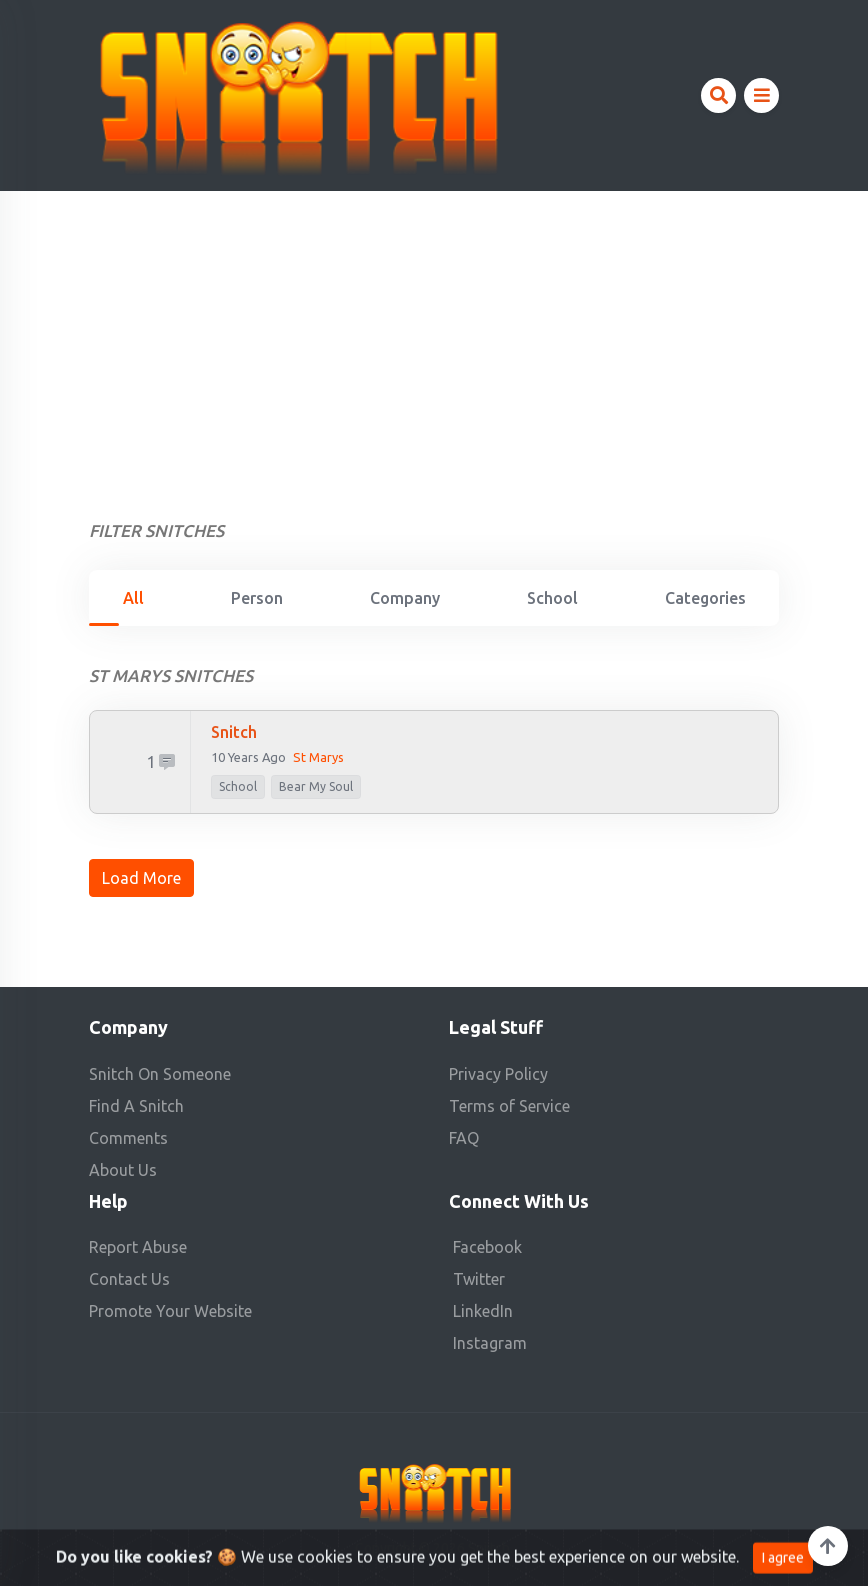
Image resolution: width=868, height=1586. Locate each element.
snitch (234, 732)
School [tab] (552, 598)
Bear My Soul (316, 786)
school (238, 786)
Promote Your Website (170, 1311)
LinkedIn (483, 1311)
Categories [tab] (705, 598)
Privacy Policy (498, 1074)
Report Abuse (138, 1247)
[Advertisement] (434, 341)
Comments (128, 1138)
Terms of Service (509, 1106)
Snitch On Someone (160, 1074)
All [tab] (133, 598)
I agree (783, 1569)
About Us (123, 1170)
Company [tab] (405, 598)
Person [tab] (257, 598)
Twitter (479, 1279)
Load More (141, 878)
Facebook (487, 1247)
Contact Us (129, 1279)
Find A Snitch (136, 1106)
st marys (318, 757)
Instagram (490, 1343)
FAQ (464, 1138)
